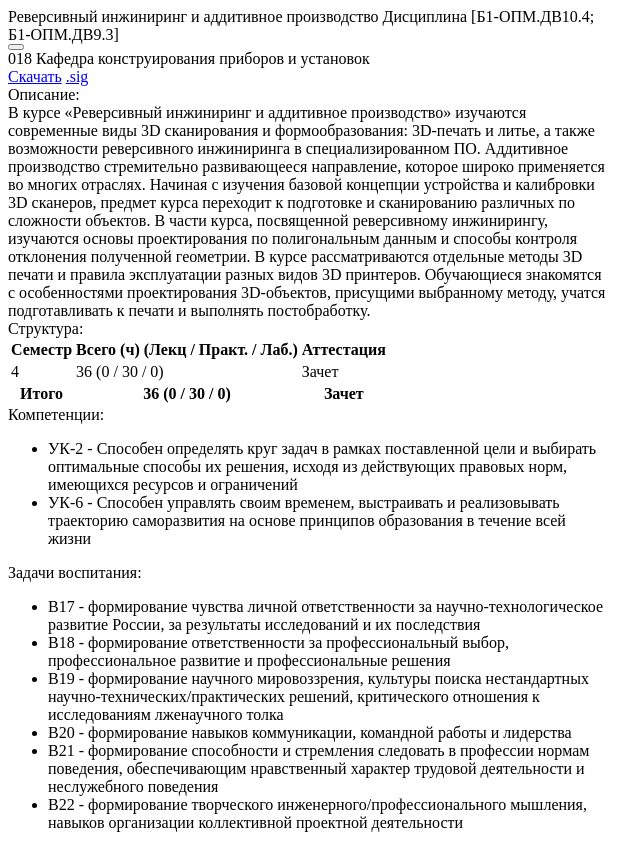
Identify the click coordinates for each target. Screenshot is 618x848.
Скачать (35, 76)
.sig (77, 76)
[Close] (16, 47)
